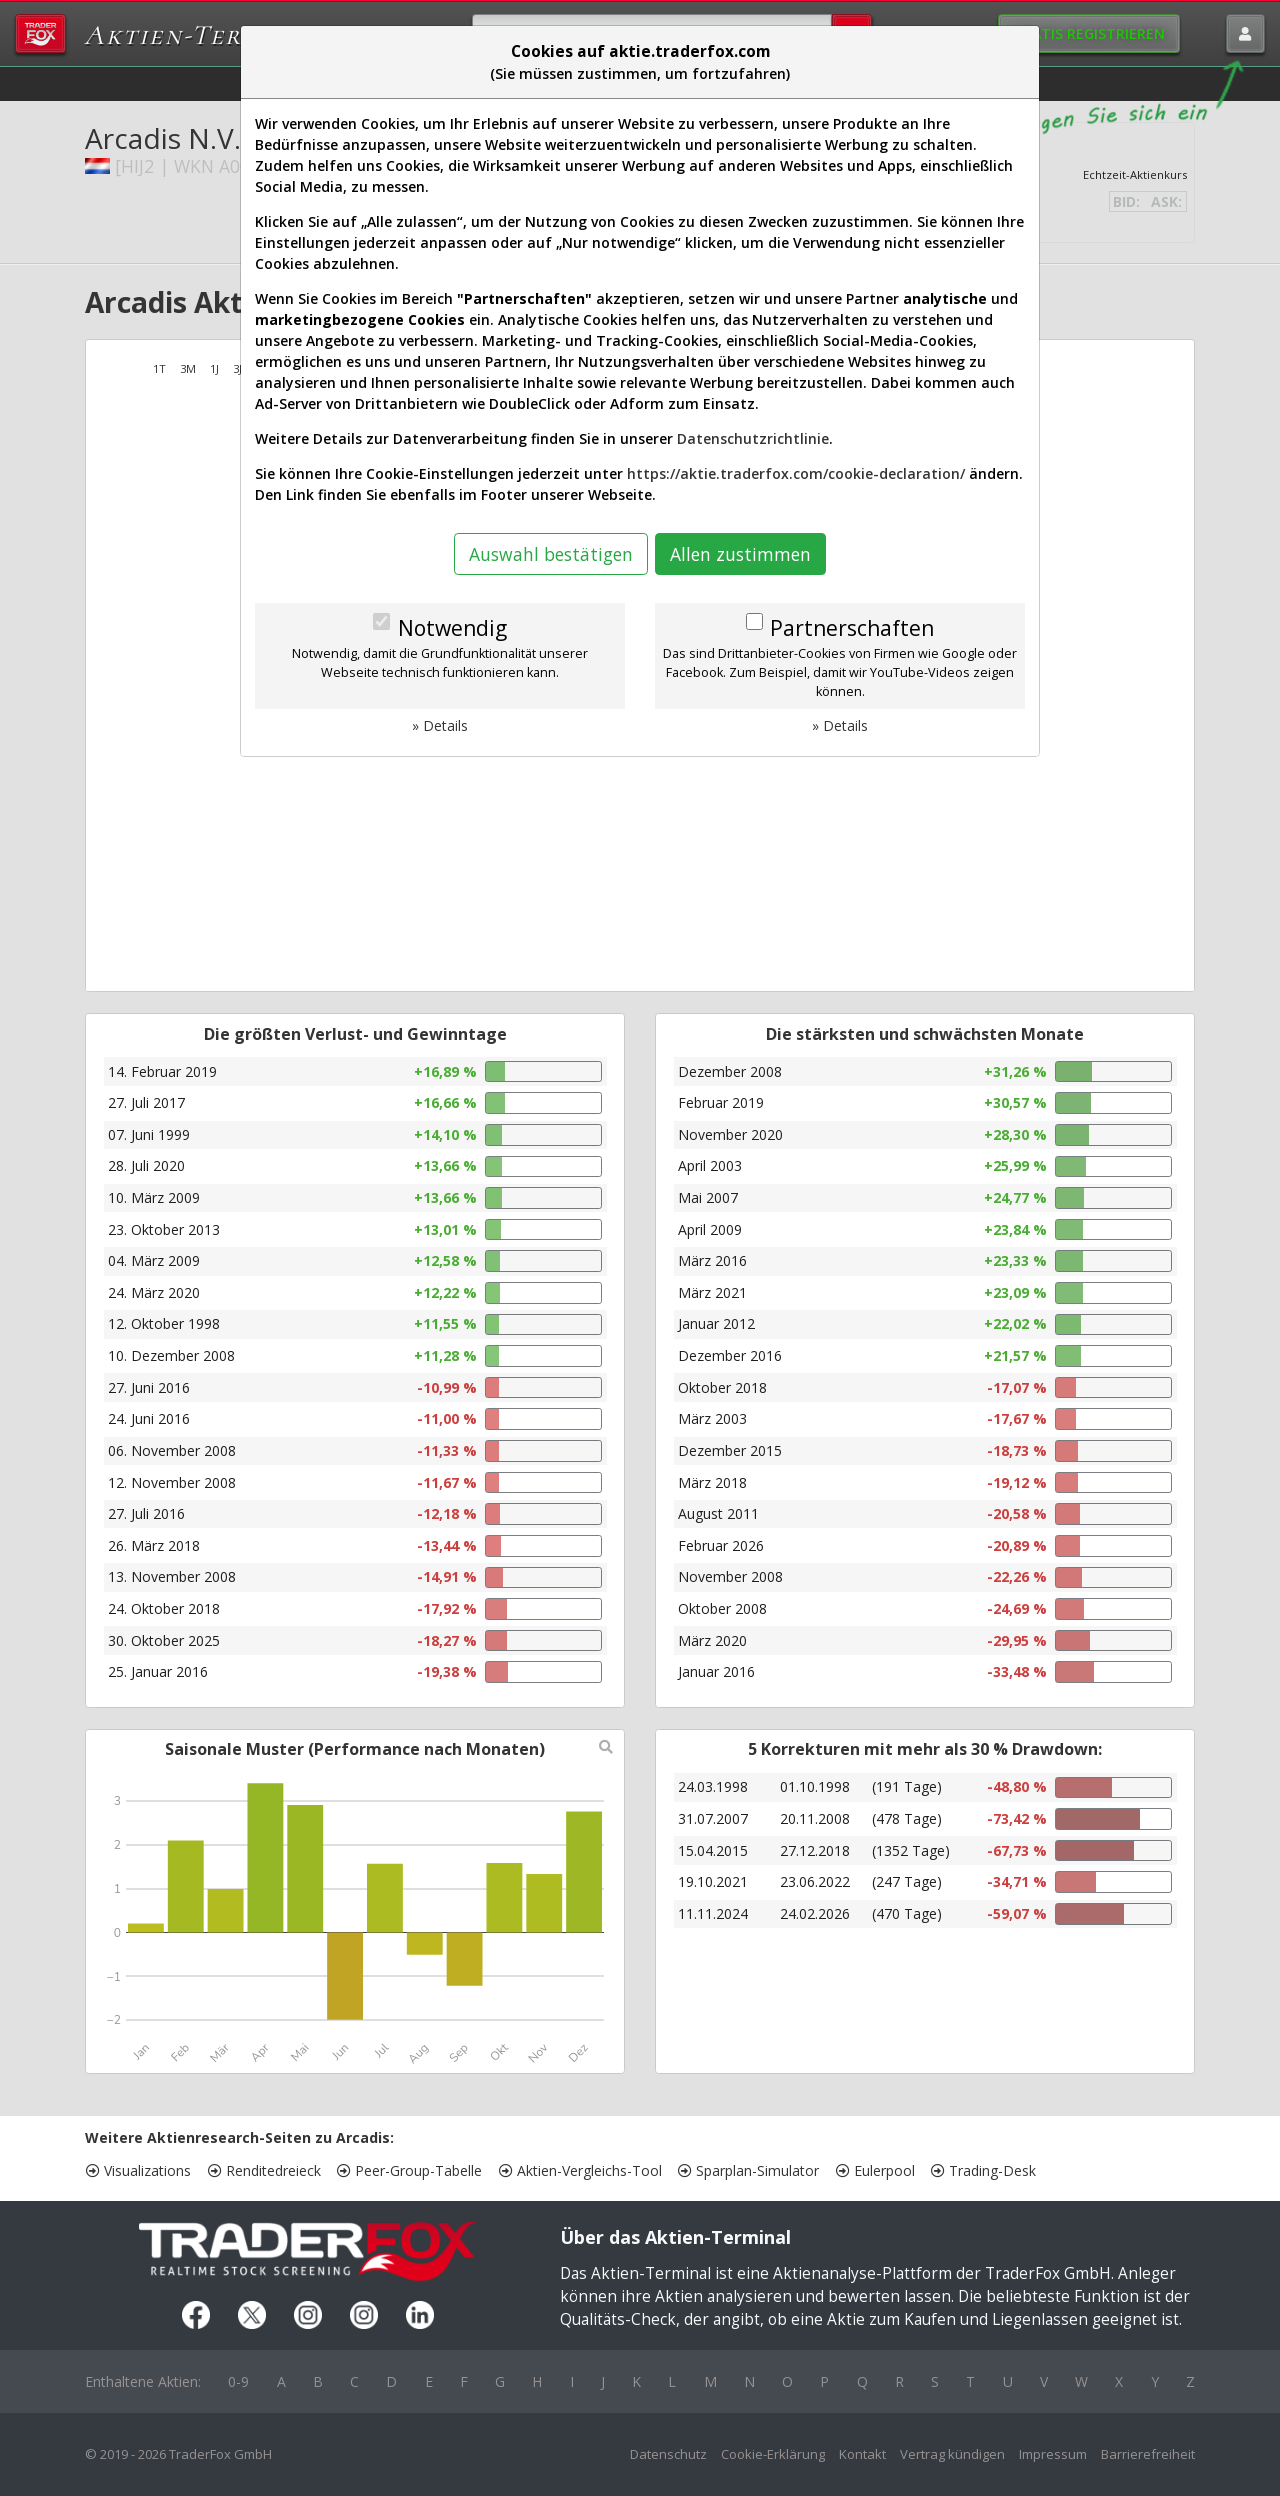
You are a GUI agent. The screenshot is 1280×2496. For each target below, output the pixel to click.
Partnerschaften (852, 628)
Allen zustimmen (740, 554)
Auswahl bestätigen (551, 554)
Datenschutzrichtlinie (753, 438)
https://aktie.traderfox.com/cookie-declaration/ (796, 473)
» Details (440, 725)
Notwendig (452, 628)
